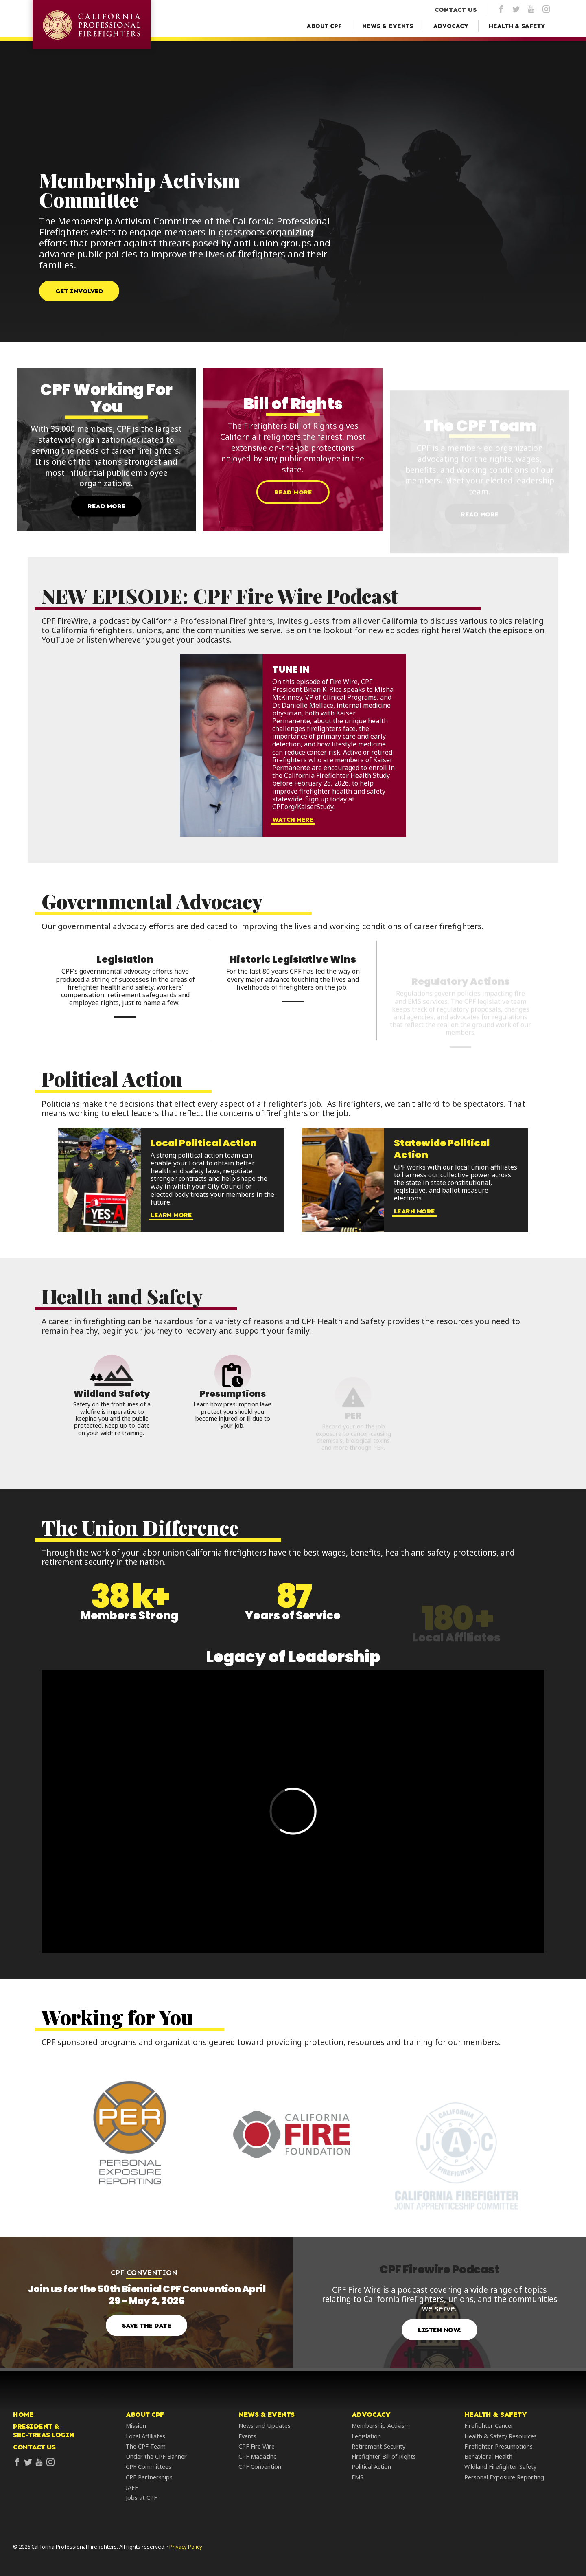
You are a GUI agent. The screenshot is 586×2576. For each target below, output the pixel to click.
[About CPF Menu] (324, 26)
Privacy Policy (185, 2547)
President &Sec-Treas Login (43, 2430)
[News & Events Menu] (387, 26)
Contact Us (34, 2447)
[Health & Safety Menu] (517, 26)
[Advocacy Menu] (451, 26)
